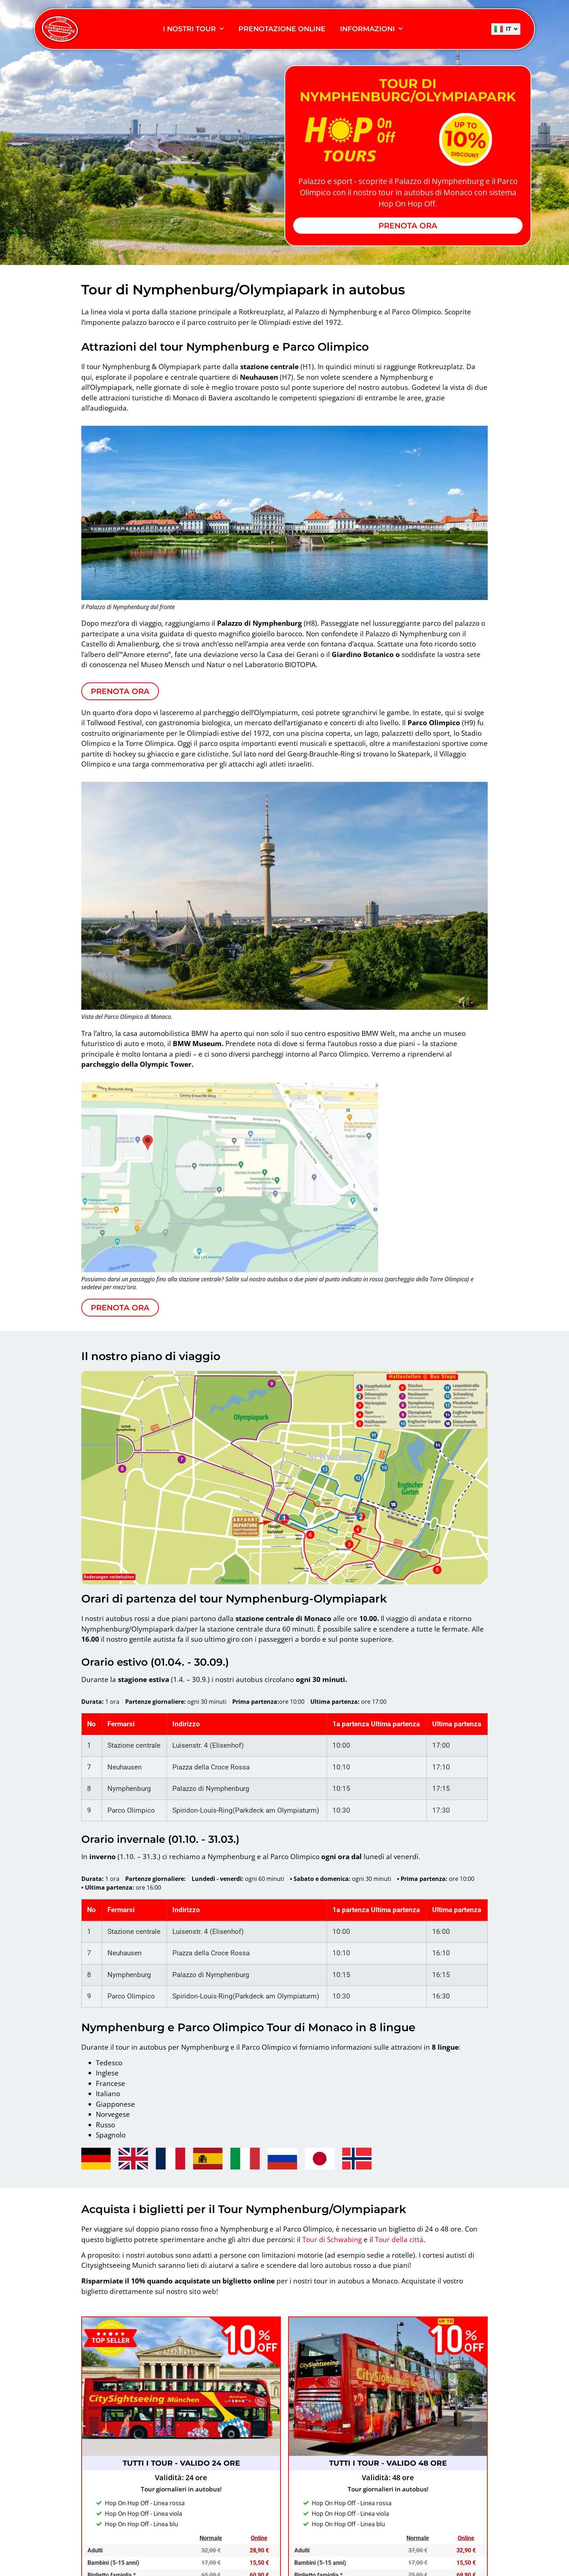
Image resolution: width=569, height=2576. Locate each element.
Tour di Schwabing (332, 2239)
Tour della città (399, 2239)
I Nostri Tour (193, 29)
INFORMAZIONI (371, 29)
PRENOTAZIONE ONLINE (282, 29)
